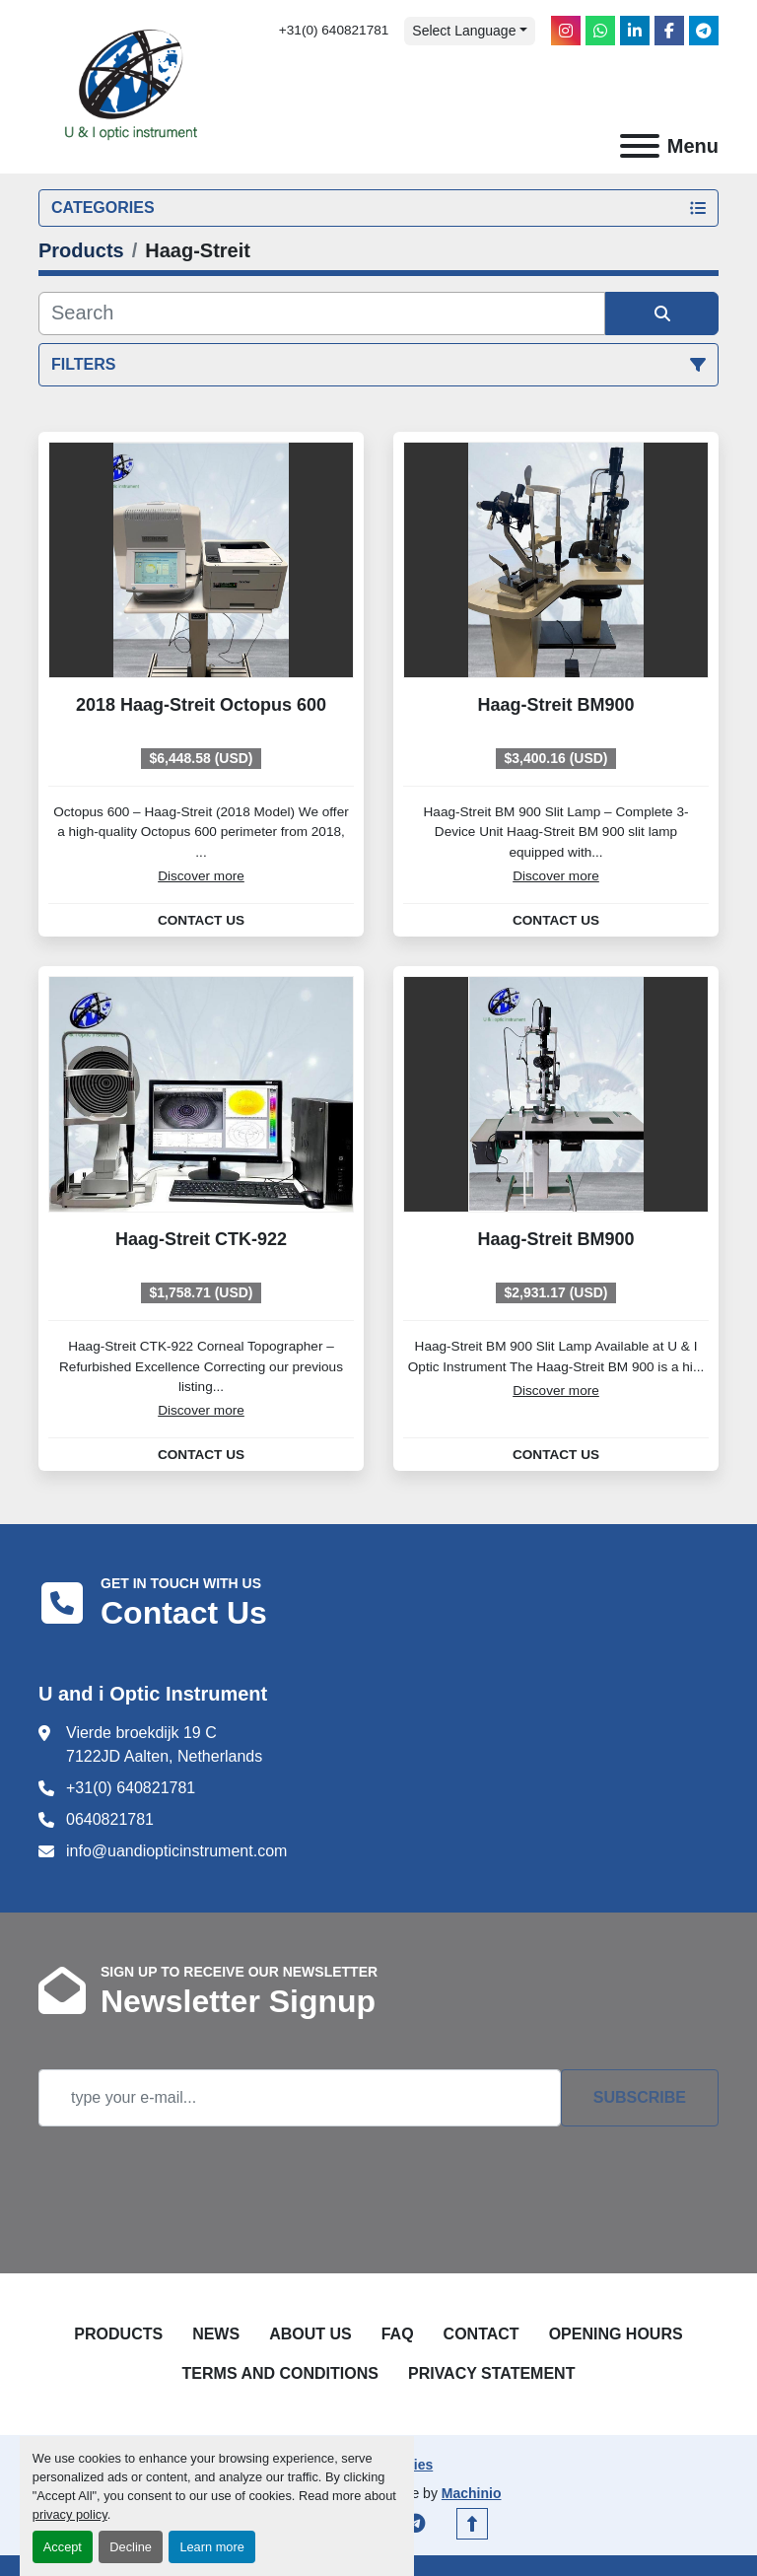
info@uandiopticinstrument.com (176, 1851)
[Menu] (639, 146)
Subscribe (639, 2097)
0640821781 (110, 1819)
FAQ (397, 2334)
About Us (310, 2334)
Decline (130, 2547)
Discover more (201, 876)
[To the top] (472, 2524)
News (216, 2334)
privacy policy (70, 2514)
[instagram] (566, 30)
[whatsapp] (600, 30)
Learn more (211, 2547)
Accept (62, 2547)
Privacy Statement (492, 2373)
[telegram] (704, 30)
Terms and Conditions (280, 2373)
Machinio (472, 2493)
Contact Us (201, 921)
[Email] (299, 2097)
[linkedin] (635, 30)
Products (118, 2334)
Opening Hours (616, 2334)
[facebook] (669, 30)
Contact (481, 2334)
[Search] (321, 313)
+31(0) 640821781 (334, 30)
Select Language (464, 30)
